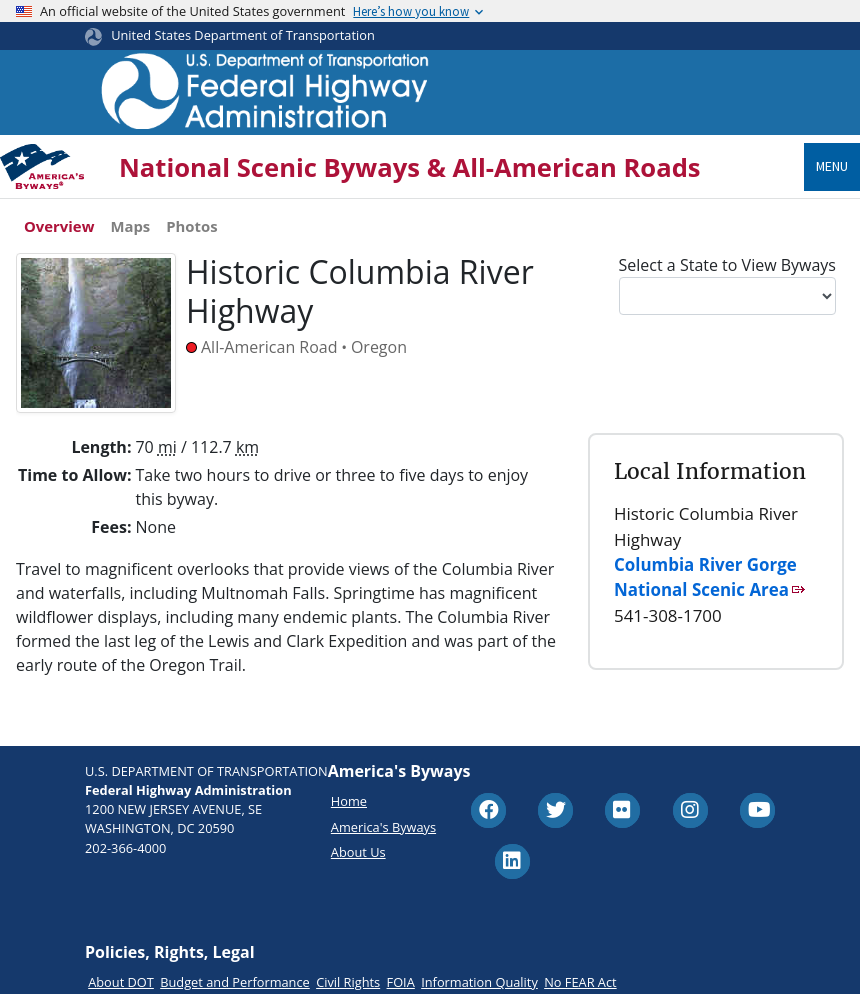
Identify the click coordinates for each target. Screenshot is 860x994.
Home (349, 801)
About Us (358, 852)
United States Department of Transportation (243, 35)
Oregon (379, 347)
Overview (59, 226)
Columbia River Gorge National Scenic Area (705, 577)
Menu (832, 166)
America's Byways (383, 827)
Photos (191, 226)
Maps (130, 226)
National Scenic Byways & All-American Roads (410, 167)
